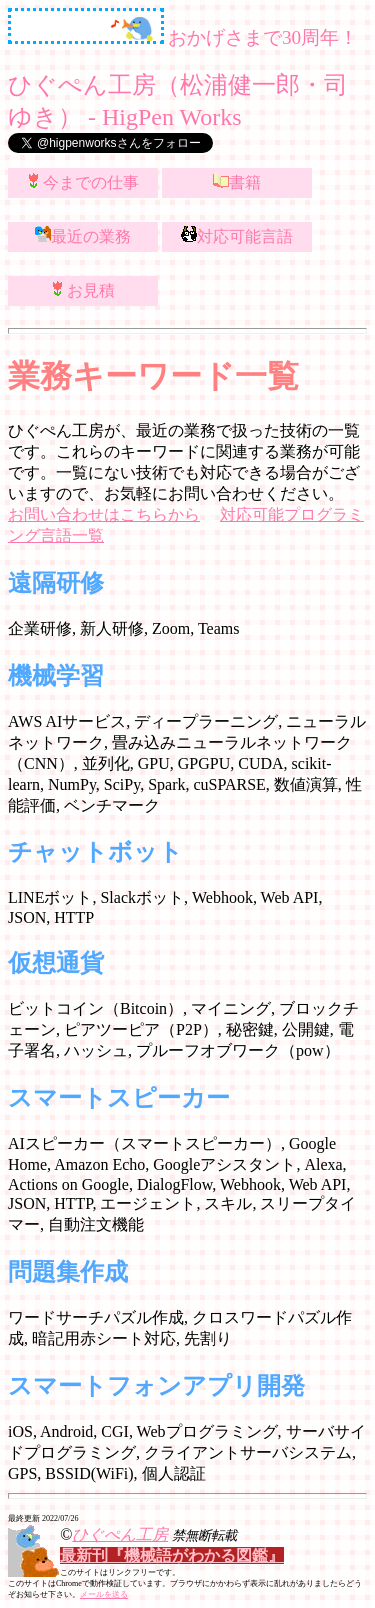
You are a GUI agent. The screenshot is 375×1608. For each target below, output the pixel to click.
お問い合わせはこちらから (104, 514)
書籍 (237, 181)
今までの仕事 (83, 181)
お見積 (83, 289)
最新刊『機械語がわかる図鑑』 (172, 1555)
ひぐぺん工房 (120, 1534)
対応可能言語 (237, 235)
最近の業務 (83, 235)
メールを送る (104, 1594)
